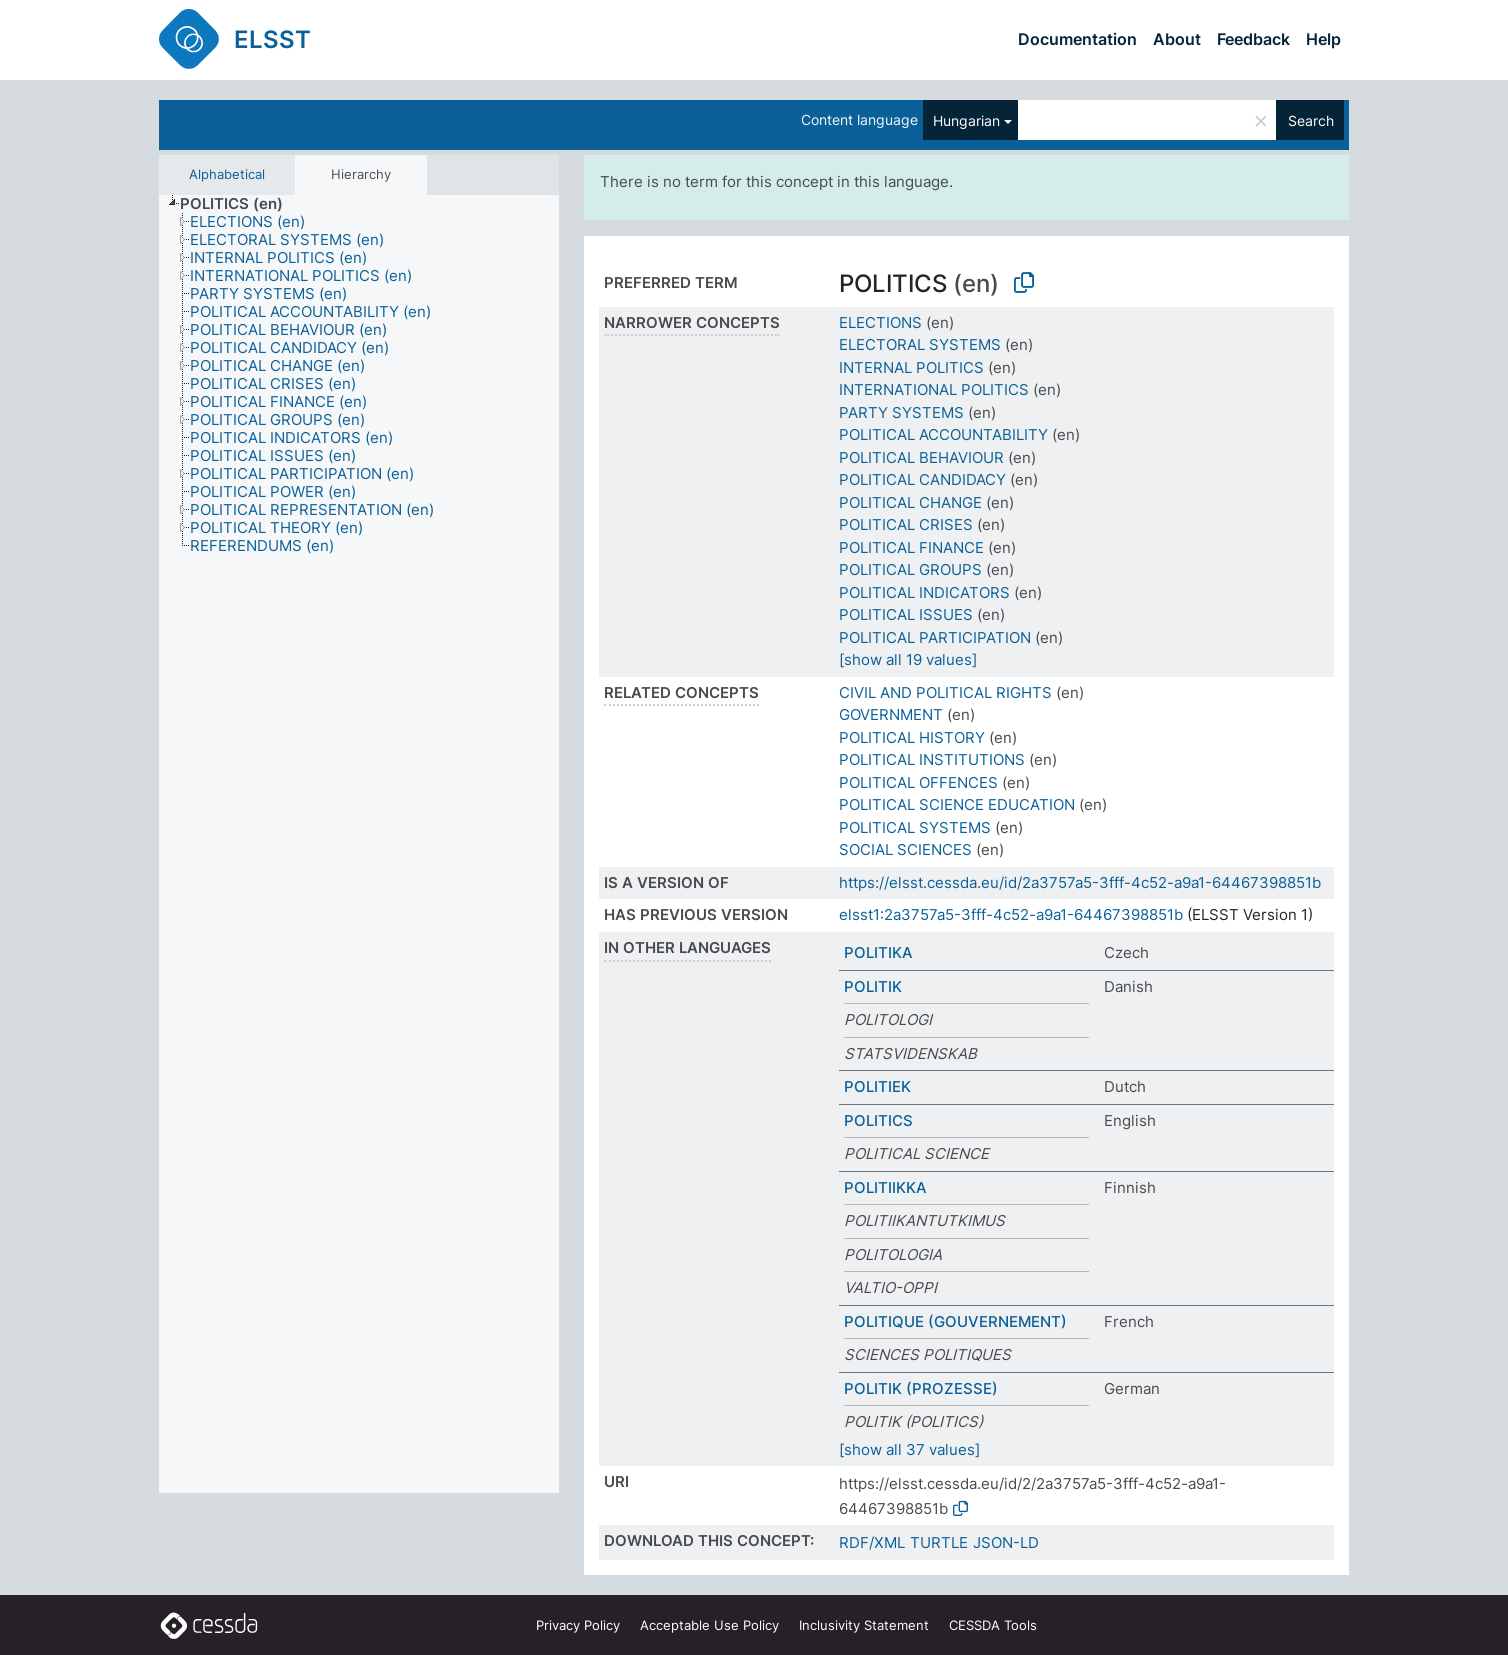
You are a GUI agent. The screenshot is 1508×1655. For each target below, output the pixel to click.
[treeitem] (240, 204)
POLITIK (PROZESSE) (921, 1388)
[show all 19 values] (908, 659)
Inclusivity (864, 1625)
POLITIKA (878, 952)
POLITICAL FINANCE (911, 547)
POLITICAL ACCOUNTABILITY (943, 434)
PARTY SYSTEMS (901, 412)
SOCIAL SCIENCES (905, 849)
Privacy (578, 1625)
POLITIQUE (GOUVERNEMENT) (955, 1321)
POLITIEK (877, 1086)
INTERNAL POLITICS (911, 367)
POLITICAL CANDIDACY (922, 479)
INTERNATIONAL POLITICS (934, 389)
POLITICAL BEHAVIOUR (921, 457)
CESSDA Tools (993, 1625)
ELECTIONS (880, 322)
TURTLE (939, 1542)
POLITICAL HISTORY (912, 737)
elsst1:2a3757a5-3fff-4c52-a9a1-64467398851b (1011, 914)
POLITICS (878, 1120)
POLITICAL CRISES (906, 524)
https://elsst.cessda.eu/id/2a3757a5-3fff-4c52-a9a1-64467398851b (1080, 882)
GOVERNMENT (891, 714)
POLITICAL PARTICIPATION (935, 637)
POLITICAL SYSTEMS (915, 827)
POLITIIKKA (885, 1187)
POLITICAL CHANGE (910, 502)
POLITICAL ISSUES (906, 614)
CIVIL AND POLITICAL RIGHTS (945, 692)
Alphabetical (227, 174)
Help (1323, 39)
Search (1311, 120)
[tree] (359, 844)
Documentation (1077, 39)
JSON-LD (1006, 1542)
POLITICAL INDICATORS (924, 592)
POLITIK (873, 986)
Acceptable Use (709, 1625)
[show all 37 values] (909, 1449)
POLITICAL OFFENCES (918, 782)
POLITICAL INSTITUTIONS (932, 759)
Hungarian (966, 120)
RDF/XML (872, 1542)
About (1177, 39)
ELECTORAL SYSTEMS (920, 344)
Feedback (1253, 39)
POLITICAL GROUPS (910, 569)
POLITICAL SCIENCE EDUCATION (957, 804)
